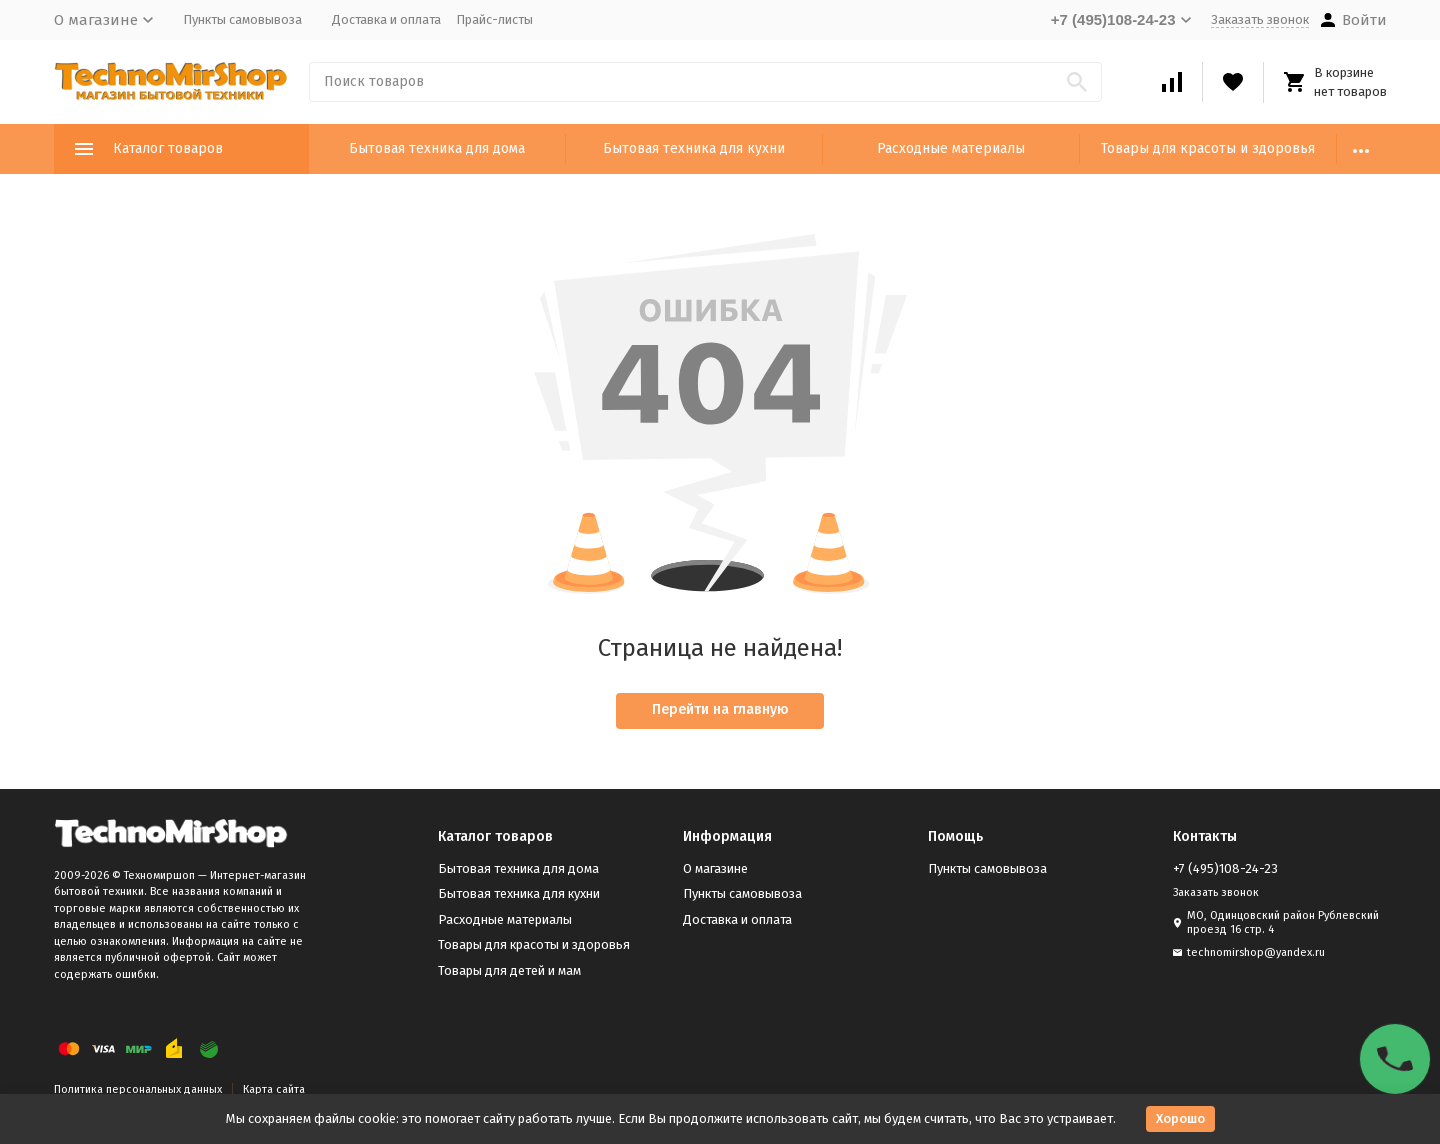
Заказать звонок (1260, 19)
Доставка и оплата (386, 19)
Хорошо (1180, 1118)
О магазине (715, 868)
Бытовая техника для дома (437, 148)
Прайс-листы (494, 19)
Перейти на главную (720, 709)
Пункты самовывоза (242, 19)
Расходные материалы (951, 148)
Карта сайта (274, 1089)
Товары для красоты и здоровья (1208, 148)
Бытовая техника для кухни (694, 148)
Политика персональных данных (138, 1089)
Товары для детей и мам (509, 970)
